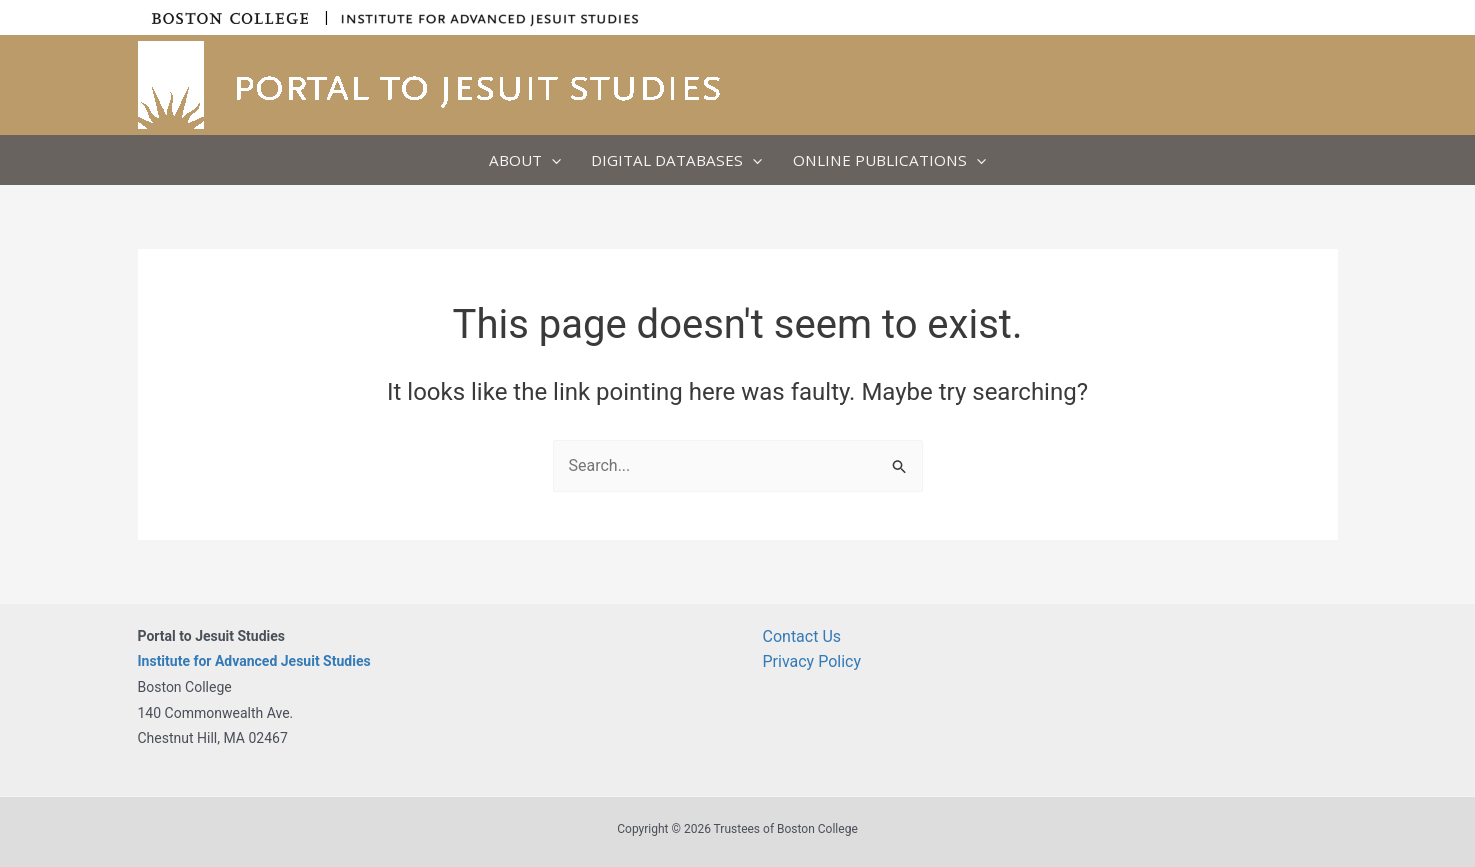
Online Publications (889, 160)
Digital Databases (676, 160)
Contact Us (802, 636)
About (525, 160)
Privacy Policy (812, 661)
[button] (551, 160)
